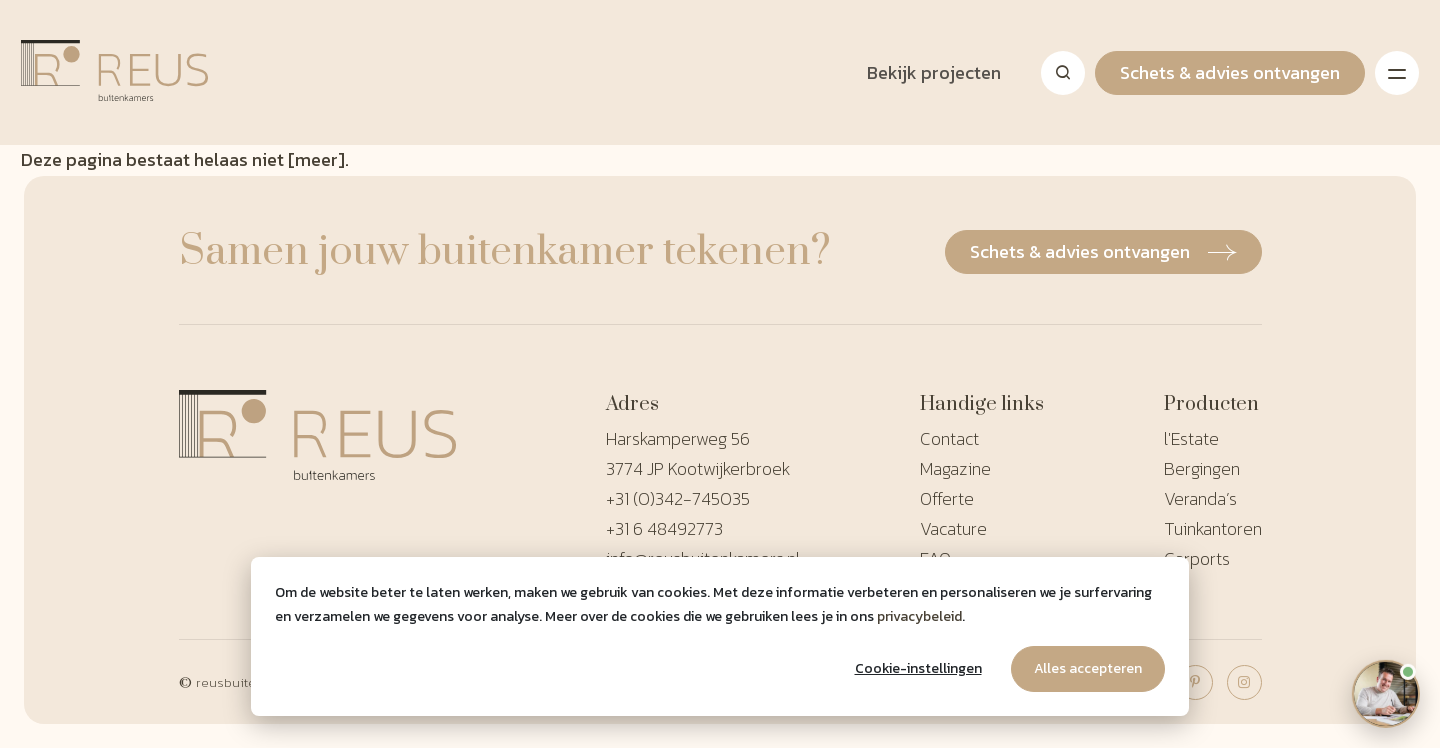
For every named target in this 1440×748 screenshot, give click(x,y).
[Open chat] (1385, 693)
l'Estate (1191, 438)
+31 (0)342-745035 (678, 498)
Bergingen (1202, 468)
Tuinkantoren (1213, 528)
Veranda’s (1200, 498)
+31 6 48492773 (664, 528)
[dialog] (720, 636)
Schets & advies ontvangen (1230, 72)
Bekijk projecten (934, 72)
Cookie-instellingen (918, 668)
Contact (949, 438)
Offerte (947, 498)
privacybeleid (919, 616)
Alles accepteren (1088, 668)
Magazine (955, 468)
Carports (1197, 558)
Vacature (953, 528)
